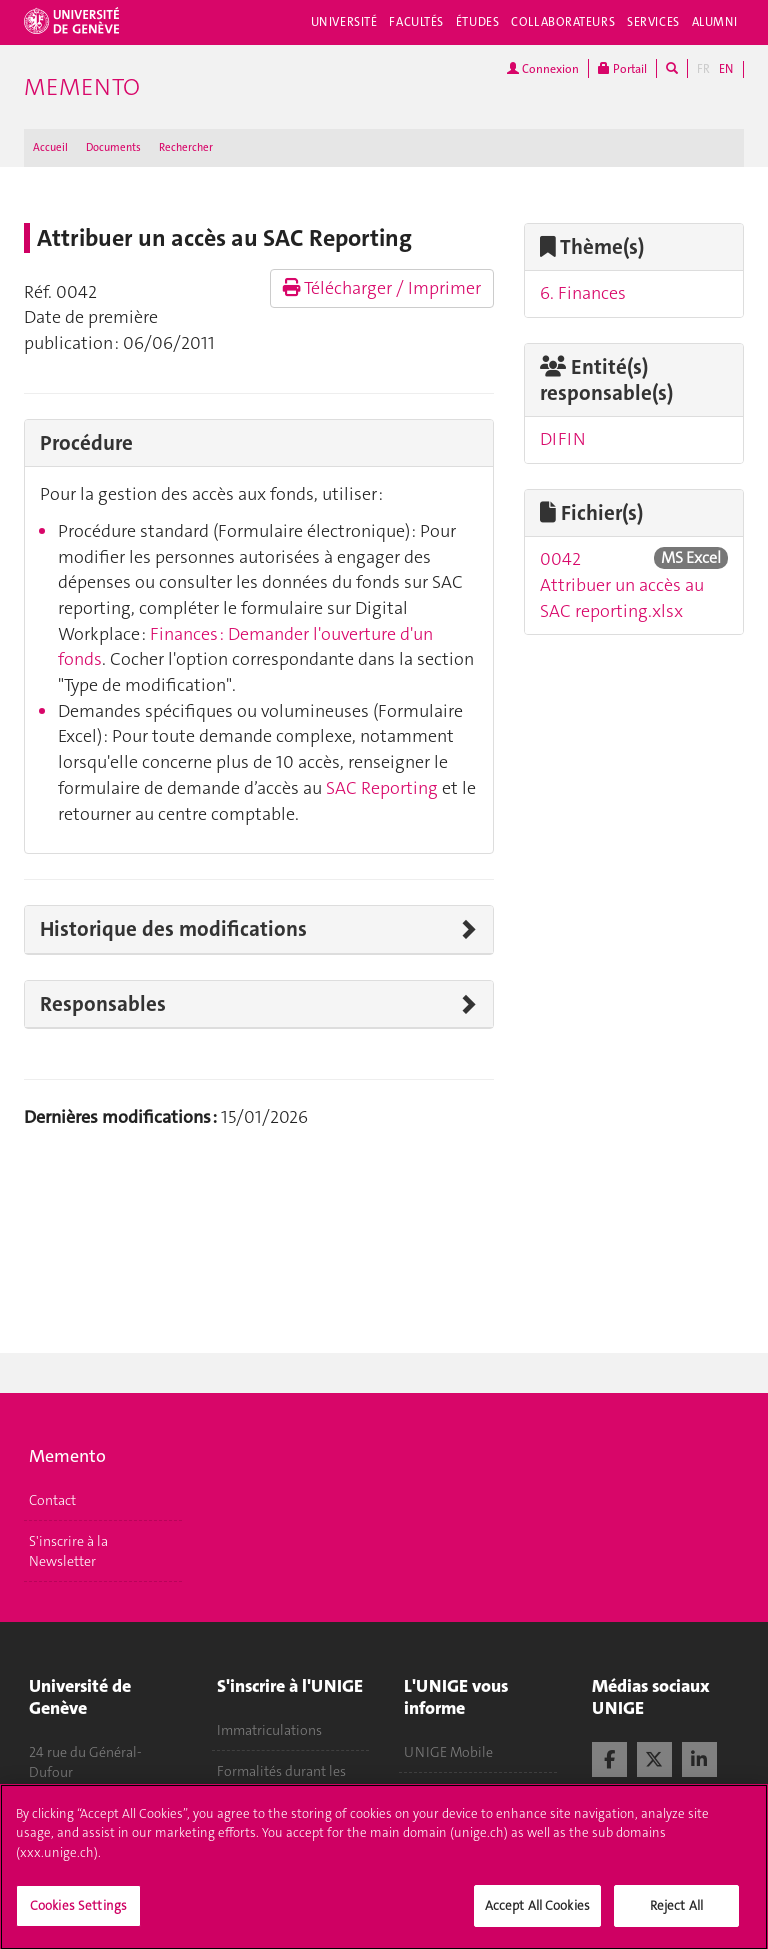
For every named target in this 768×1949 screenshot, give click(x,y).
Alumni (715, 22)
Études (477, 22)
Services (653, 22)
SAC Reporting (384, 788)
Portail (622, 68)
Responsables (103, 1004)
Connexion (543, 68)
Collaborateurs (563, 22)
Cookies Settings (78, 1915)
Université (344, 22)
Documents (113, 147)
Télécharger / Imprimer (382, 288)
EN (726, 69)
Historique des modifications (173, 929)
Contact (52, 1500)
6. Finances (583, 293)
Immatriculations (269, 1730)
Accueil (50, 147)
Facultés (416, 22)
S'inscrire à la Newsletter (68, 1551)
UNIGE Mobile (448, 1752)
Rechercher (186, 147)
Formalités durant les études (281, 1781)
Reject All (676, 1915)
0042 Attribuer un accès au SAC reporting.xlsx (622, 584)
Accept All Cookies (537, 1915)
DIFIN (563, 439)
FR (703, 69)
